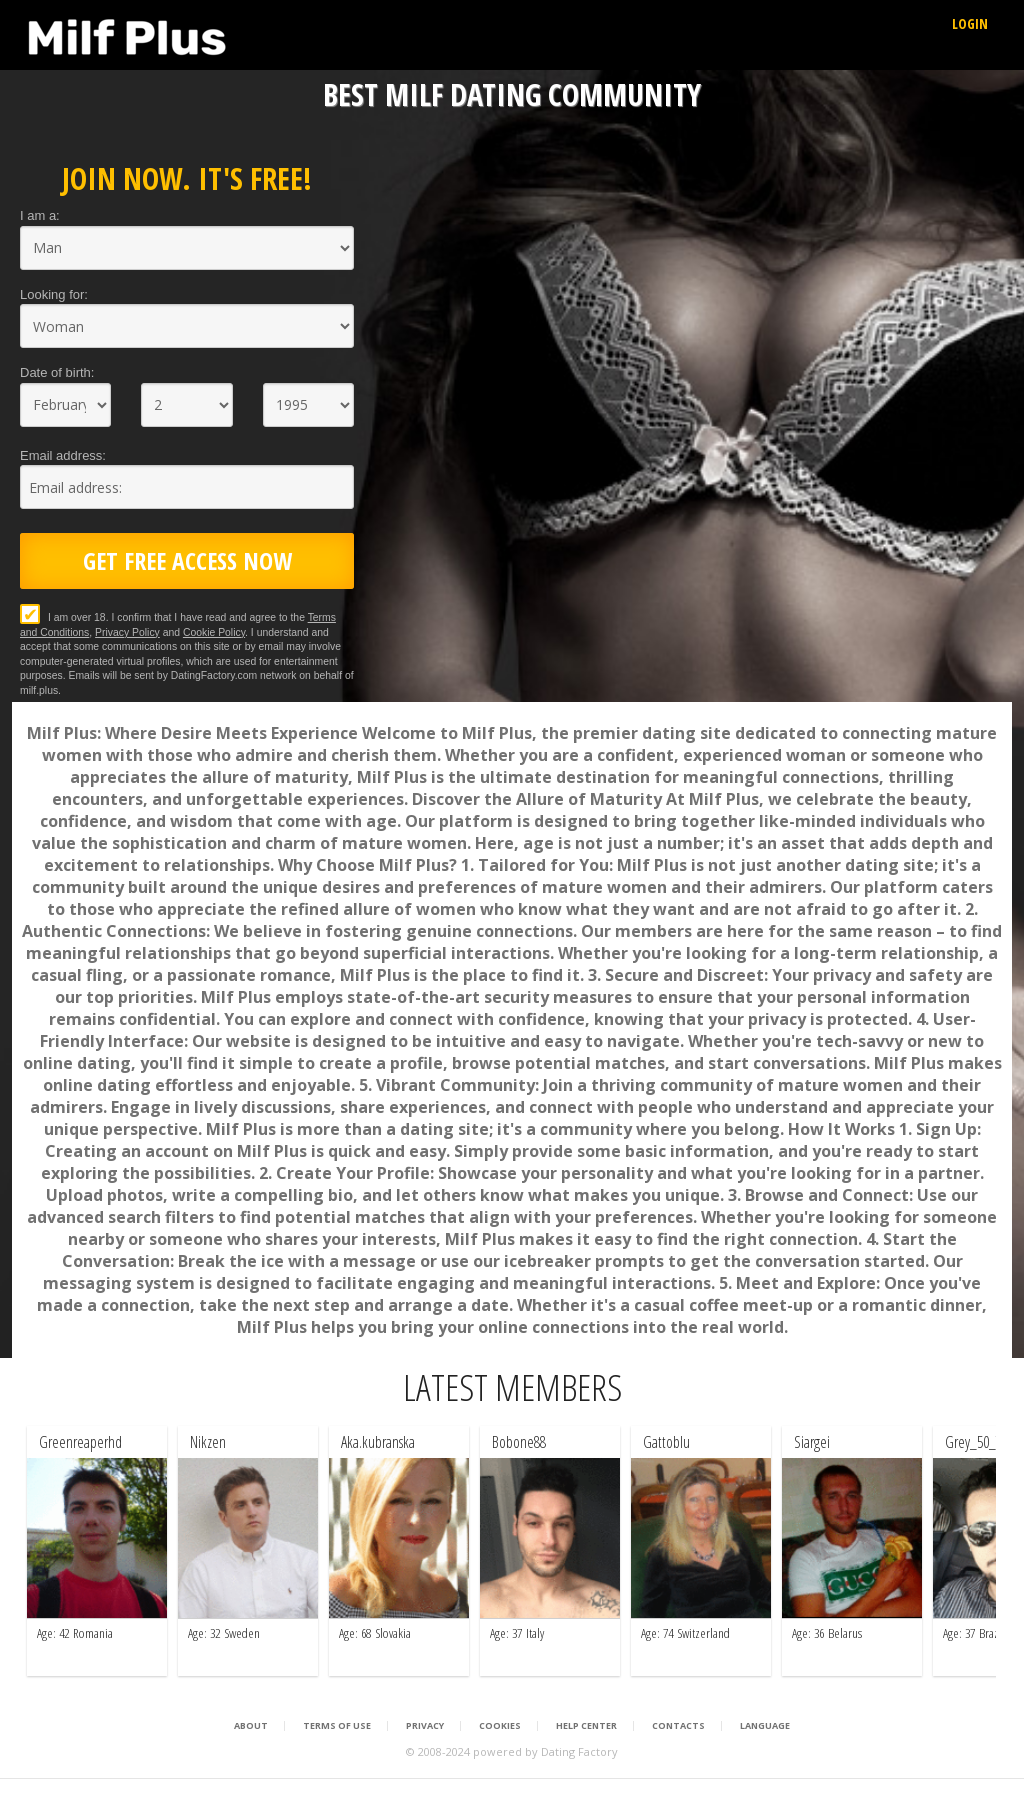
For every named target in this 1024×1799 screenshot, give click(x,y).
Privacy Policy (127, 632)
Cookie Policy (214, 632)
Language (765, 1726)
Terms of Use (337, 1726)
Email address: (63, 455)
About (251, 1726)
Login (970, 23)
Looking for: (54, 294)
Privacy (425, 1726)
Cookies (500, 1726)
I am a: (40, 215)
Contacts (678, 1726)
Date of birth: (57, 372)
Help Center (586, 1726)
